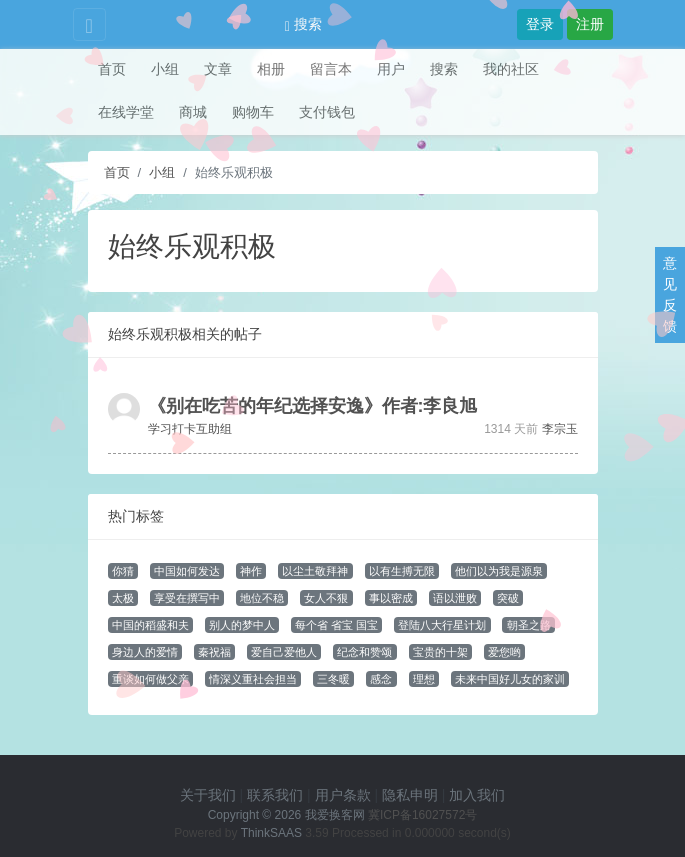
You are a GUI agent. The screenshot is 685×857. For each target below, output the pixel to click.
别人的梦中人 (242, 625)
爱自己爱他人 (284, 652)
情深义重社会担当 (253, 679)
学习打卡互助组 (190, 429)
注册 (590, 24)
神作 (251, 571)
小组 (165, 69)
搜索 (303, 24)
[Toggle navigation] (89, 24)
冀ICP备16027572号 (422, 815)
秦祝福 (214, 652)
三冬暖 (333, 679)
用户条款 (343, 795)
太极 (123, 598)
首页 (112, 69)
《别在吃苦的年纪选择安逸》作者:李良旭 (313, 406)
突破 (508, 598)
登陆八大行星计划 (442, 625)
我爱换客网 (335, 815)
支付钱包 (327, 112)
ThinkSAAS (271, 833)
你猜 (123, 571)
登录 (540, 24)
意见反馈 (670, 294)
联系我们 (275, 795)
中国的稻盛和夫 (150, 625)
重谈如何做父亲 (150, 679)
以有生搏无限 (402, 571)
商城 (193, 112)
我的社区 (511, 69)
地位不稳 (262, 598)
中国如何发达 (187, 571)
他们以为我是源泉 (499, 571)
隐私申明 (410, 795)
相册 (271, 69)
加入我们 (477, 795)
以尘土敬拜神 (315, 571)
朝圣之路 (529, 625)
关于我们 (208, 795)
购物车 (253, 112)
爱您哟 (504, 652)
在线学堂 (126, 112)
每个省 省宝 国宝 (336, 625)
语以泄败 (455, 598)
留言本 (331, 69)
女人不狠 (326, 598)
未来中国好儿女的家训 (510, 679)
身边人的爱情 (145, 652)
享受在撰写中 (187, 598)
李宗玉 (560, 429)
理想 (424, 679)
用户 (391, 69)
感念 (381, 679)
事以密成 (391, 598)
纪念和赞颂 (364, 652)
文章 (218, 69)
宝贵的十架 (440, 652)
